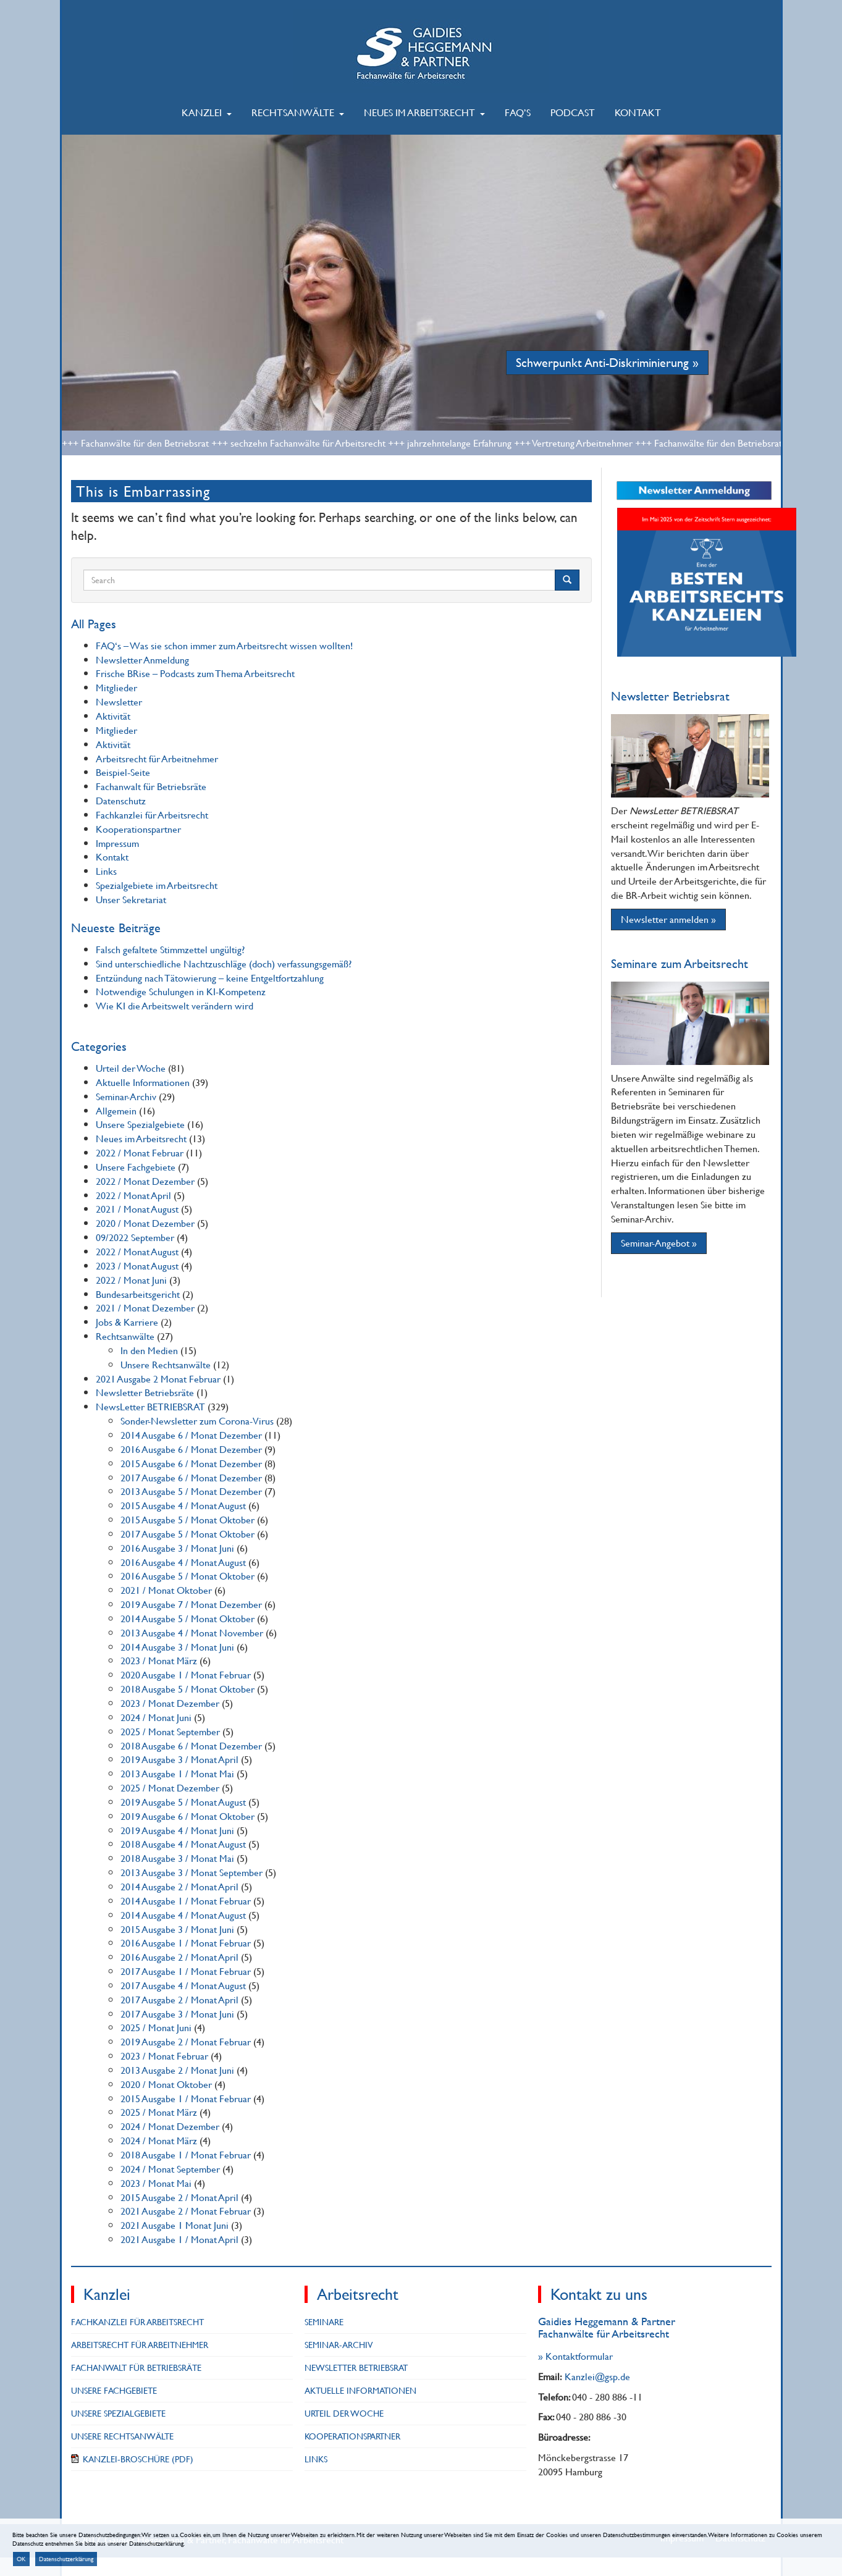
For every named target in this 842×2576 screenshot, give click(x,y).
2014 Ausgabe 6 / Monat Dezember (191, 1435)
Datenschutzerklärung (66, 2559)
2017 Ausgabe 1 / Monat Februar (185, 1971)
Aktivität (113, 716)
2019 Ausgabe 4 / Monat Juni (177, 1830)
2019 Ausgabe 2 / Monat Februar (185, 2041)
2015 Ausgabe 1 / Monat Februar (185, 2098)
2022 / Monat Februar (139, 1152)
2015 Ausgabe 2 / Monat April (179, 2197)
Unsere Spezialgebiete (140, 1124)
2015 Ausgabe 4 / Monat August (183, 1505)
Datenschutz (121, 800)
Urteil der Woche (131, 1068)
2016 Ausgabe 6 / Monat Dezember (191, 1449)
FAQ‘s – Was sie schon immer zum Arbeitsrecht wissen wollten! (224, 645)
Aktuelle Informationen (143, 1082)
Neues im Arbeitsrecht (424, 112)
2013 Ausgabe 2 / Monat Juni (177, 2070)
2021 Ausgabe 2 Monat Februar (158, 1378)
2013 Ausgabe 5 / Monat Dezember (191, 1491)
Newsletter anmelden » (668, 919)
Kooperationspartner (138, 829)
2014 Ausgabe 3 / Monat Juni (177, 1646)
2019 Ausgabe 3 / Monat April (179, 1759)
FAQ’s (518, 112)
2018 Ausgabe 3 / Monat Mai (177, 1858)
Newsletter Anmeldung (142, 659)
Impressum (117, 843)
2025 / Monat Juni (156, 2027)
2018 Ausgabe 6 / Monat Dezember (191, 1745)
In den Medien (149, 1350)
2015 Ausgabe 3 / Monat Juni (177, 1929)
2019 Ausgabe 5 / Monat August (183, 1802)
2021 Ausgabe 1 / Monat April (179, 2239)
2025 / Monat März (158, 2112)
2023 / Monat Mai (156, 2183)
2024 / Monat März (158, 2140)
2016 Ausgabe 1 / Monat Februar (185, 1942)
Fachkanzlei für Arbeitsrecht (152, 814)
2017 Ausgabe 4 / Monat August (183, 1985)
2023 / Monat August (137, 1265)
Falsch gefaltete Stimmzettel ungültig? (170, 949)
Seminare (324, 2321)
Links (106, 871)
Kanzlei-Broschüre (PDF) (138, 2458)
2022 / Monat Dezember (145, 1181)
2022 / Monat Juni (131, 1280)
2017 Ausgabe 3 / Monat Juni (177, 2013)
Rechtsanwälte (297, 112)
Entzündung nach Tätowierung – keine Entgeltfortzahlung (210, 977)
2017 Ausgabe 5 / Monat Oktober (187, 1533)
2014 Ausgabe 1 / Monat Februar (185, 1900)
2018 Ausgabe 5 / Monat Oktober (187, 1689)
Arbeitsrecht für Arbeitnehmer (157, 758)
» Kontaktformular (575, 2356)
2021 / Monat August (137, 1209)
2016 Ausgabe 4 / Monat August (183, 1562)
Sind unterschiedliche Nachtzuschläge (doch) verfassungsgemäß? (224, 963)
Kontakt (638, 112)
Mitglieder (116, 687)
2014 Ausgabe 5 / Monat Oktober (187, 1618)
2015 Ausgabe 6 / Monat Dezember (191, 1463)
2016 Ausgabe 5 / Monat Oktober (187, 1575)
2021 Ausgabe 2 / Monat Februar (185, 2210)
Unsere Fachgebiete (135, 1167)
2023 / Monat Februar (164, 2055)
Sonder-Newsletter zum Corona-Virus (197, 1420)
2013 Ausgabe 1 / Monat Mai (177, 1773)
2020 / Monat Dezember (145, 1223)
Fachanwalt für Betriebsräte (151, 786)
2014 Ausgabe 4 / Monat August (183, 1915)
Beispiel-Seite (123, 772)
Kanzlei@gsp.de (597, 2376)
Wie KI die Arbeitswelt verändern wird (174, 1005)
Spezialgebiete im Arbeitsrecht (156, 885)
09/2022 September (135, 1237)
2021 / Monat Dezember (145, 1307)
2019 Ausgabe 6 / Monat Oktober (187, 1816)
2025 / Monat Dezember (169, 1787)
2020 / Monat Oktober (166, 2084)
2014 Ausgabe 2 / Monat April (179, 1886)
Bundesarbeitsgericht (138, 1294)
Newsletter (119, 701)
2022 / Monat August (137, 1251)
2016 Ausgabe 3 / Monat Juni (177, 1548)
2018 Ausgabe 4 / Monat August (183, 1844)
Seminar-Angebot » (659, 1242)
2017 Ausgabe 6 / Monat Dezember (191, 1477)
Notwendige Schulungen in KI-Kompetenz (181, 991)
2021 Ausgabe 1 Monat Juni (174, 2225)
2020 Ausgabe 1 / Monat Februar (185, 1674)
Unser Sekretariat (131, 899)
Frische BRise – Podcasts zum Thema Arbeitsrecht (195, 673)
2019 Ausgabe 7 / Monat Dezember (191, 1604)
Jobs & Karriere (127, 1322)
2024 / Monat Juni (156, 1717)
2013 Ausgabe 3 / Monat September (191, 1872)
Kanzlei (207, 112)
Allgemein (116, 1110)
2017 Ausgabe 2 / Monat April (179, 1999)
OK (21, 2559)
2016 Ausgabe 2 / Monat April (179, 1957)
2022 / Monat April (133, 1195)
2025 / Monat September (170, 1731)
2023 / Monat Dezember (169, 1703)
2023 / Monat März (158, 1660)
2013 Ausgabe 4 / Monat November (191, 1632)
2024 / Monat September (170, 2168)
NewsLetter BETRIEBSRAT (150, 1406)
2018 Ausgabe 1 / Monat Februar (185, 2154)
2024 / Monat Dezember (169, 2126)
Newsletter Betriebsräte (145, 1392)
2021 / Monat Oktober (166, 1590)
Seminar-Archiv (126, 1096)
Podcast (572, 112)
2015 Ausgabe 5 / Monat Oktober (187, 1519)
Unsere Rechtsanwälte (165, 1364)
